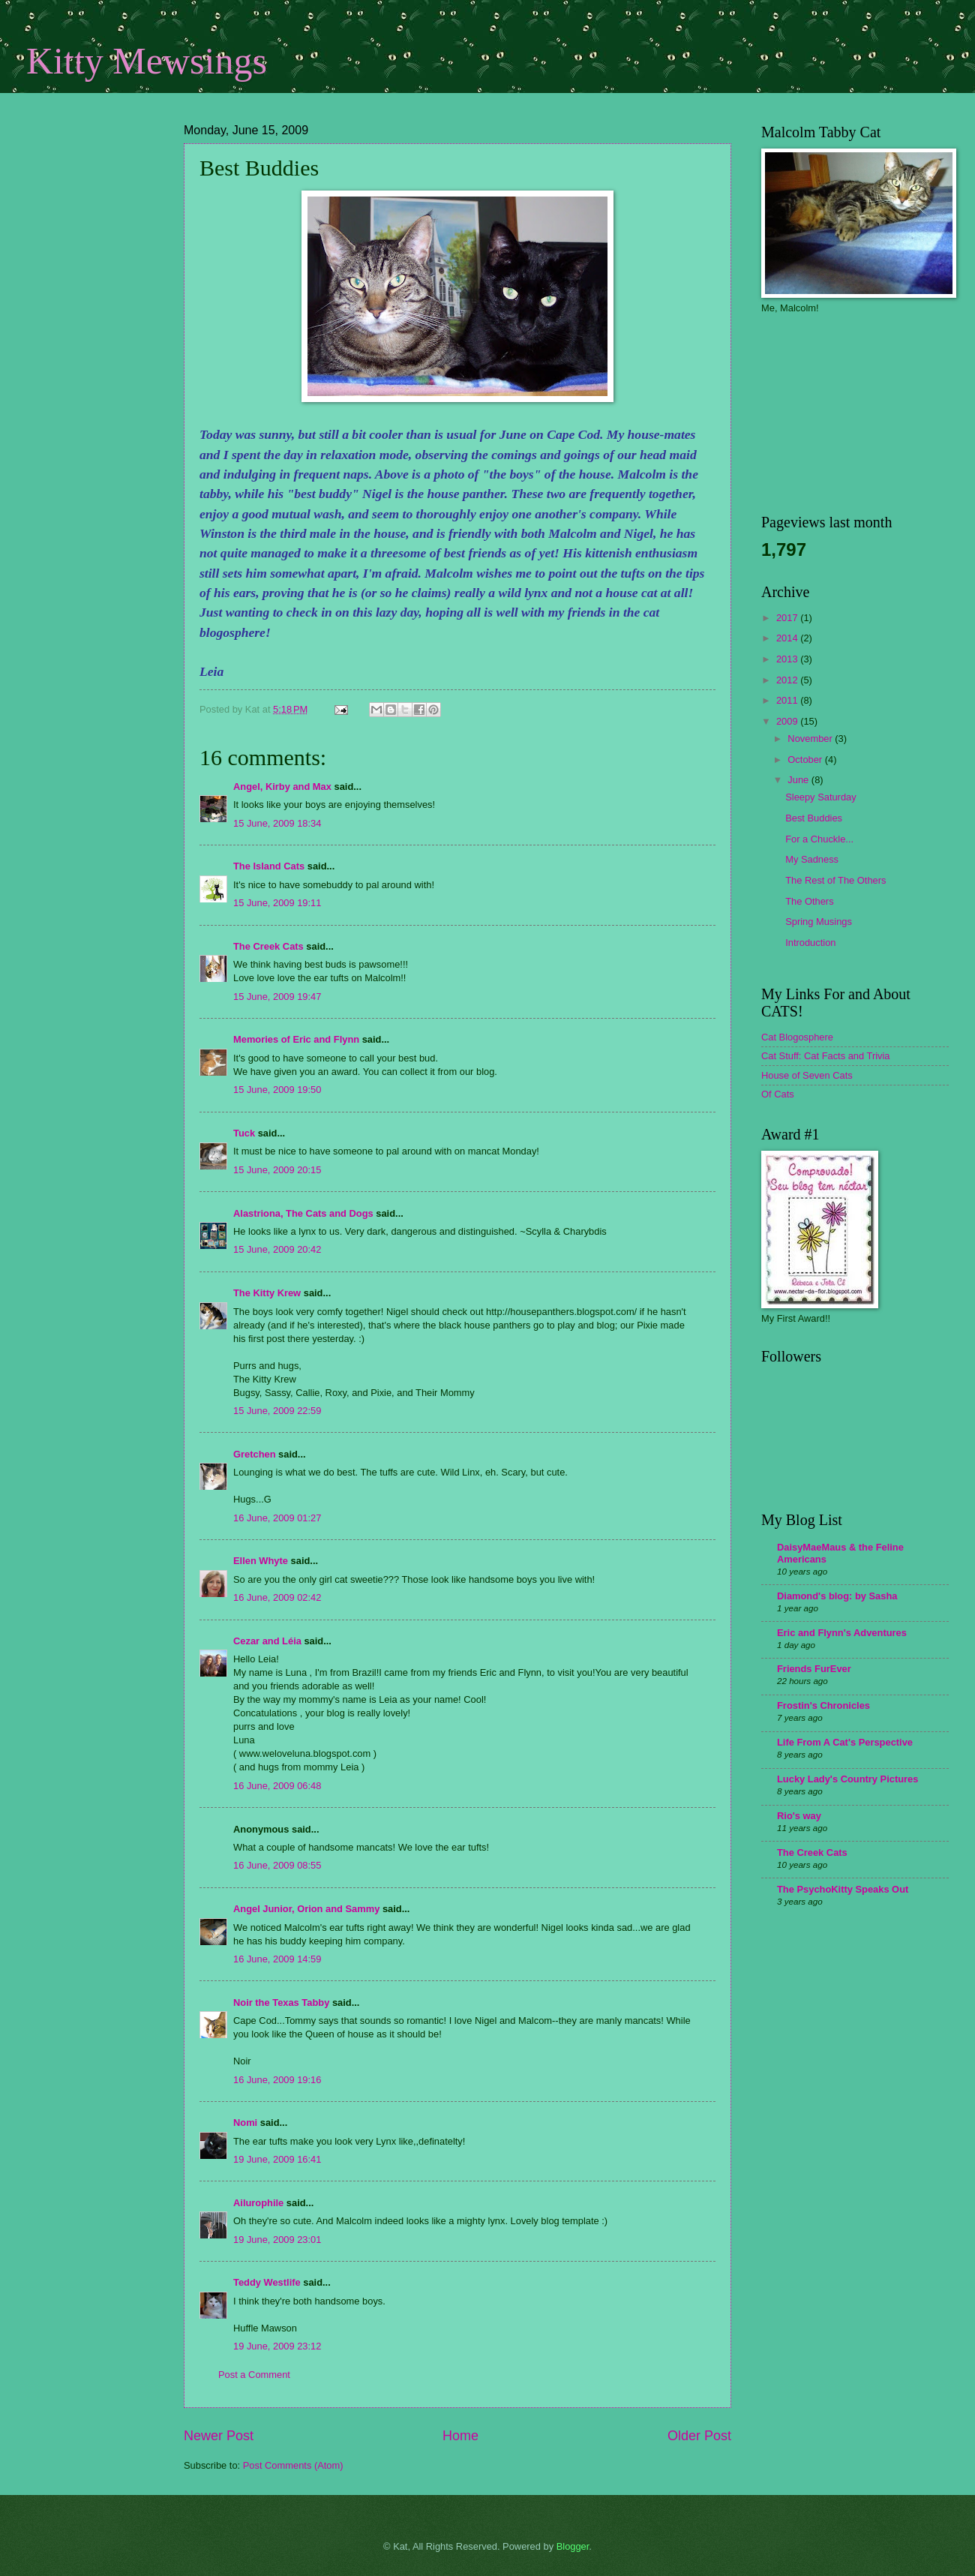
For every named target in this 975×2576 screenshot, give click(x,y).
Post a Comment (254, 2374)
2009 (788, 721)
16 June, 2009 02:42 (277, 1597)
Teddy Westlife (267, 2282)
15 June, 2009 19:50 (277, 1089)
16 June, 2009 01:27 (277, 1518)
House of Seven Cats (807, 1075)
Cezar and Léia (267, 1641)
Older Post (699, 2435)
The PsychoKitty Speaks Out (842, 1889)
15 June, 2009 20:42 (277, 1249)
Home (460, 2435)
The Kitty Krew (267, 1293)
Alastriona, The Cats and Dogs (304, 1213)
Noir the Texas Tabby (281, 2002)
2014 (788, 638)
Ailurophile (258, 2202)
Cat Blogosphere (797, 1037)
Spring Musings (818, 921)
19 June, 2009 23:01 (277, 2239)
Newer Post (219, 2435)
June (800, 779)
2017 (788, 617)
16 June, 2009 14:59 (277, 1959)
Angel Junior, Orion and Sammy (306, 1908)
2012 (788, 680)
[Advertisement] (101, 221)
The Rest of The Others (835, 880)
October (806, 759)
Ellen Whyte (260, 1560)
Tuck (244, 1133)
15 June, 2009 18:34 (277, 823)
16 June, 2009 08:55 (277, 1865)
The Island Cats (268, 866)
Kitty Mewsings (146, 61)
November (811, 738)
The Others (809, 901)
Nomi (245, 2122)
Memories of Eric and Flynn (296, 1039)
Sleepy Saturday (820, 797)
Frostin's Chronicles (823, 1705)
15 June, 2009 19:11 (277, 902)
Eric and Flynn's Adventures (842, 1632)
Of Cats (777, 1094)
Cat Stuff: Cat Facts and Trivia (825, 1055)
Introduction (810, 942)
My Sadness (811, 859)
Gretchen (254, 1454)
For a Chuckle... (819, 839)
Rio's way (799, 1815)
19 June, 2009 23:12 (277, 2346)
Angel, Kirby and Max (282, 786)
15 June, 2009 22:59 (277, 1410)
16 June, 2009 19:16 (277, 2079)
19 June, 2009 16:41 (277, 2159)
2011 (788, 700)
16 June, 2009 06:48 (277, 1785)
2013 (788, 659)
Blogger (573, 2546)
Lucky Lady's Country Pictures (847, 1779)
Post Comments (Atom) (293, 2465)
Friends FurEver (814, 1668)
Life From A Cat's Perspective (845, 1742)
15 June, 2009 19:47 (277, 996)
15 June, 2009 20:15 (277, 1169)
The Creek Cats (268, 946)
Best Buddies (813, 818)
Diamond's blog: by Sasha (837, 1596)
